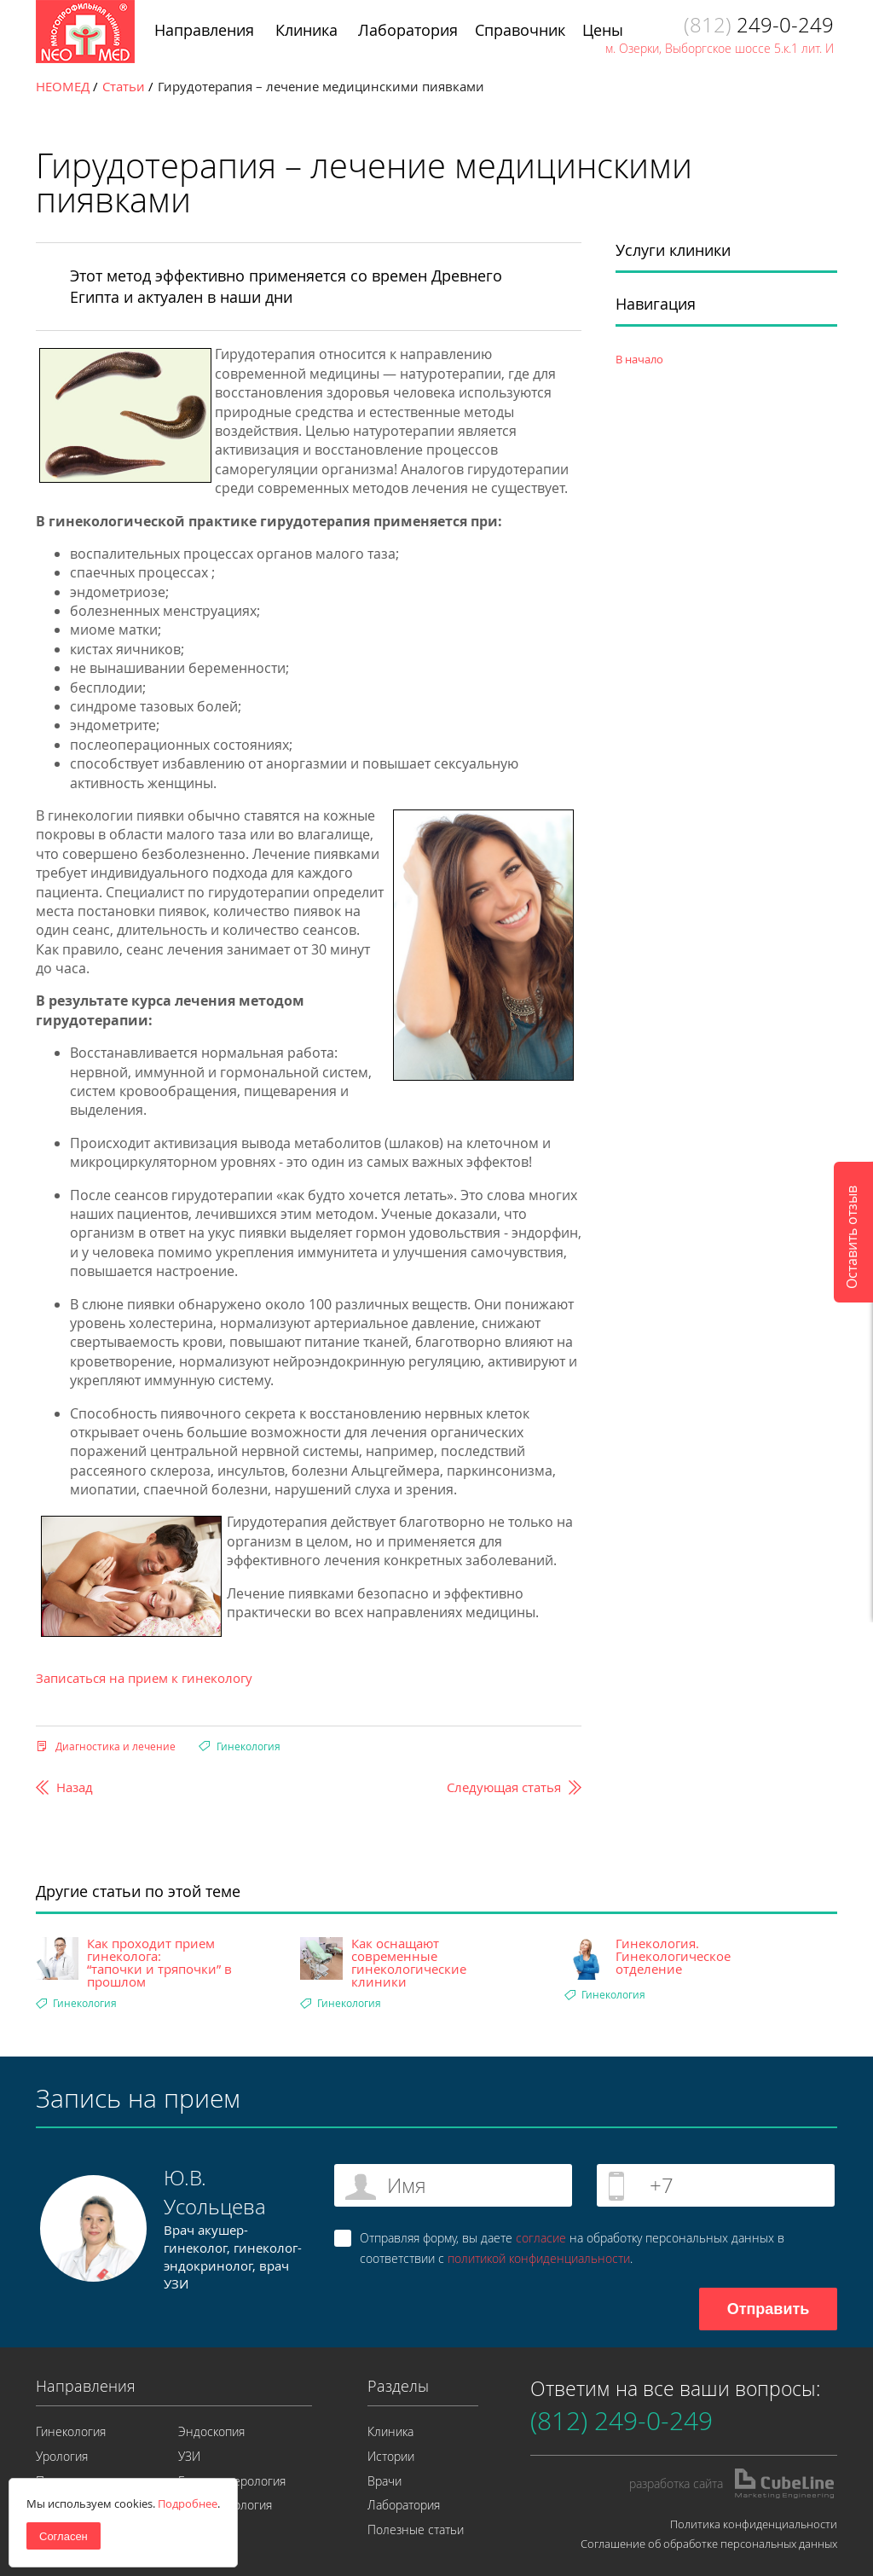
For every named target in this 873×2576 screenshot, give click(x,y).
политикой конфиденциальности (539, 2258)
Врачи (384, 2481)
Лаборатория (403, 2505)
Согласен (63, 2536)
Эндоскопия (211, 2431)
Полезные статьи (415, 2529)
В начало (639, 359)
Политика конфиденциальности (753, 2524)
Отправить (768, 2309)
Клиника (390, 2431)
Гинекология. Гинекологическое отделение (673, 1956)
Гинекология (248, 1746)
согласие (541, 2238)
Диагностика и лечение (115, 1746)
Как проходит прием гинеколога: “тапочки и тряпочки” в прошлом (159, 1962)
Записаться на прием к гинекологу (144, 1677)
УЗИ (189, 2456)
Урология (62, 2456)
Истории (390, 2456)
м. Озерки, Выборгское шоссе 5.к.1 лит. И (719, 48)
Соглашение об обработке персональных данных (709, 2543)
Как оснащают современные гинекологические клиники (408, 1962)
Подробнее (187, 2503)
